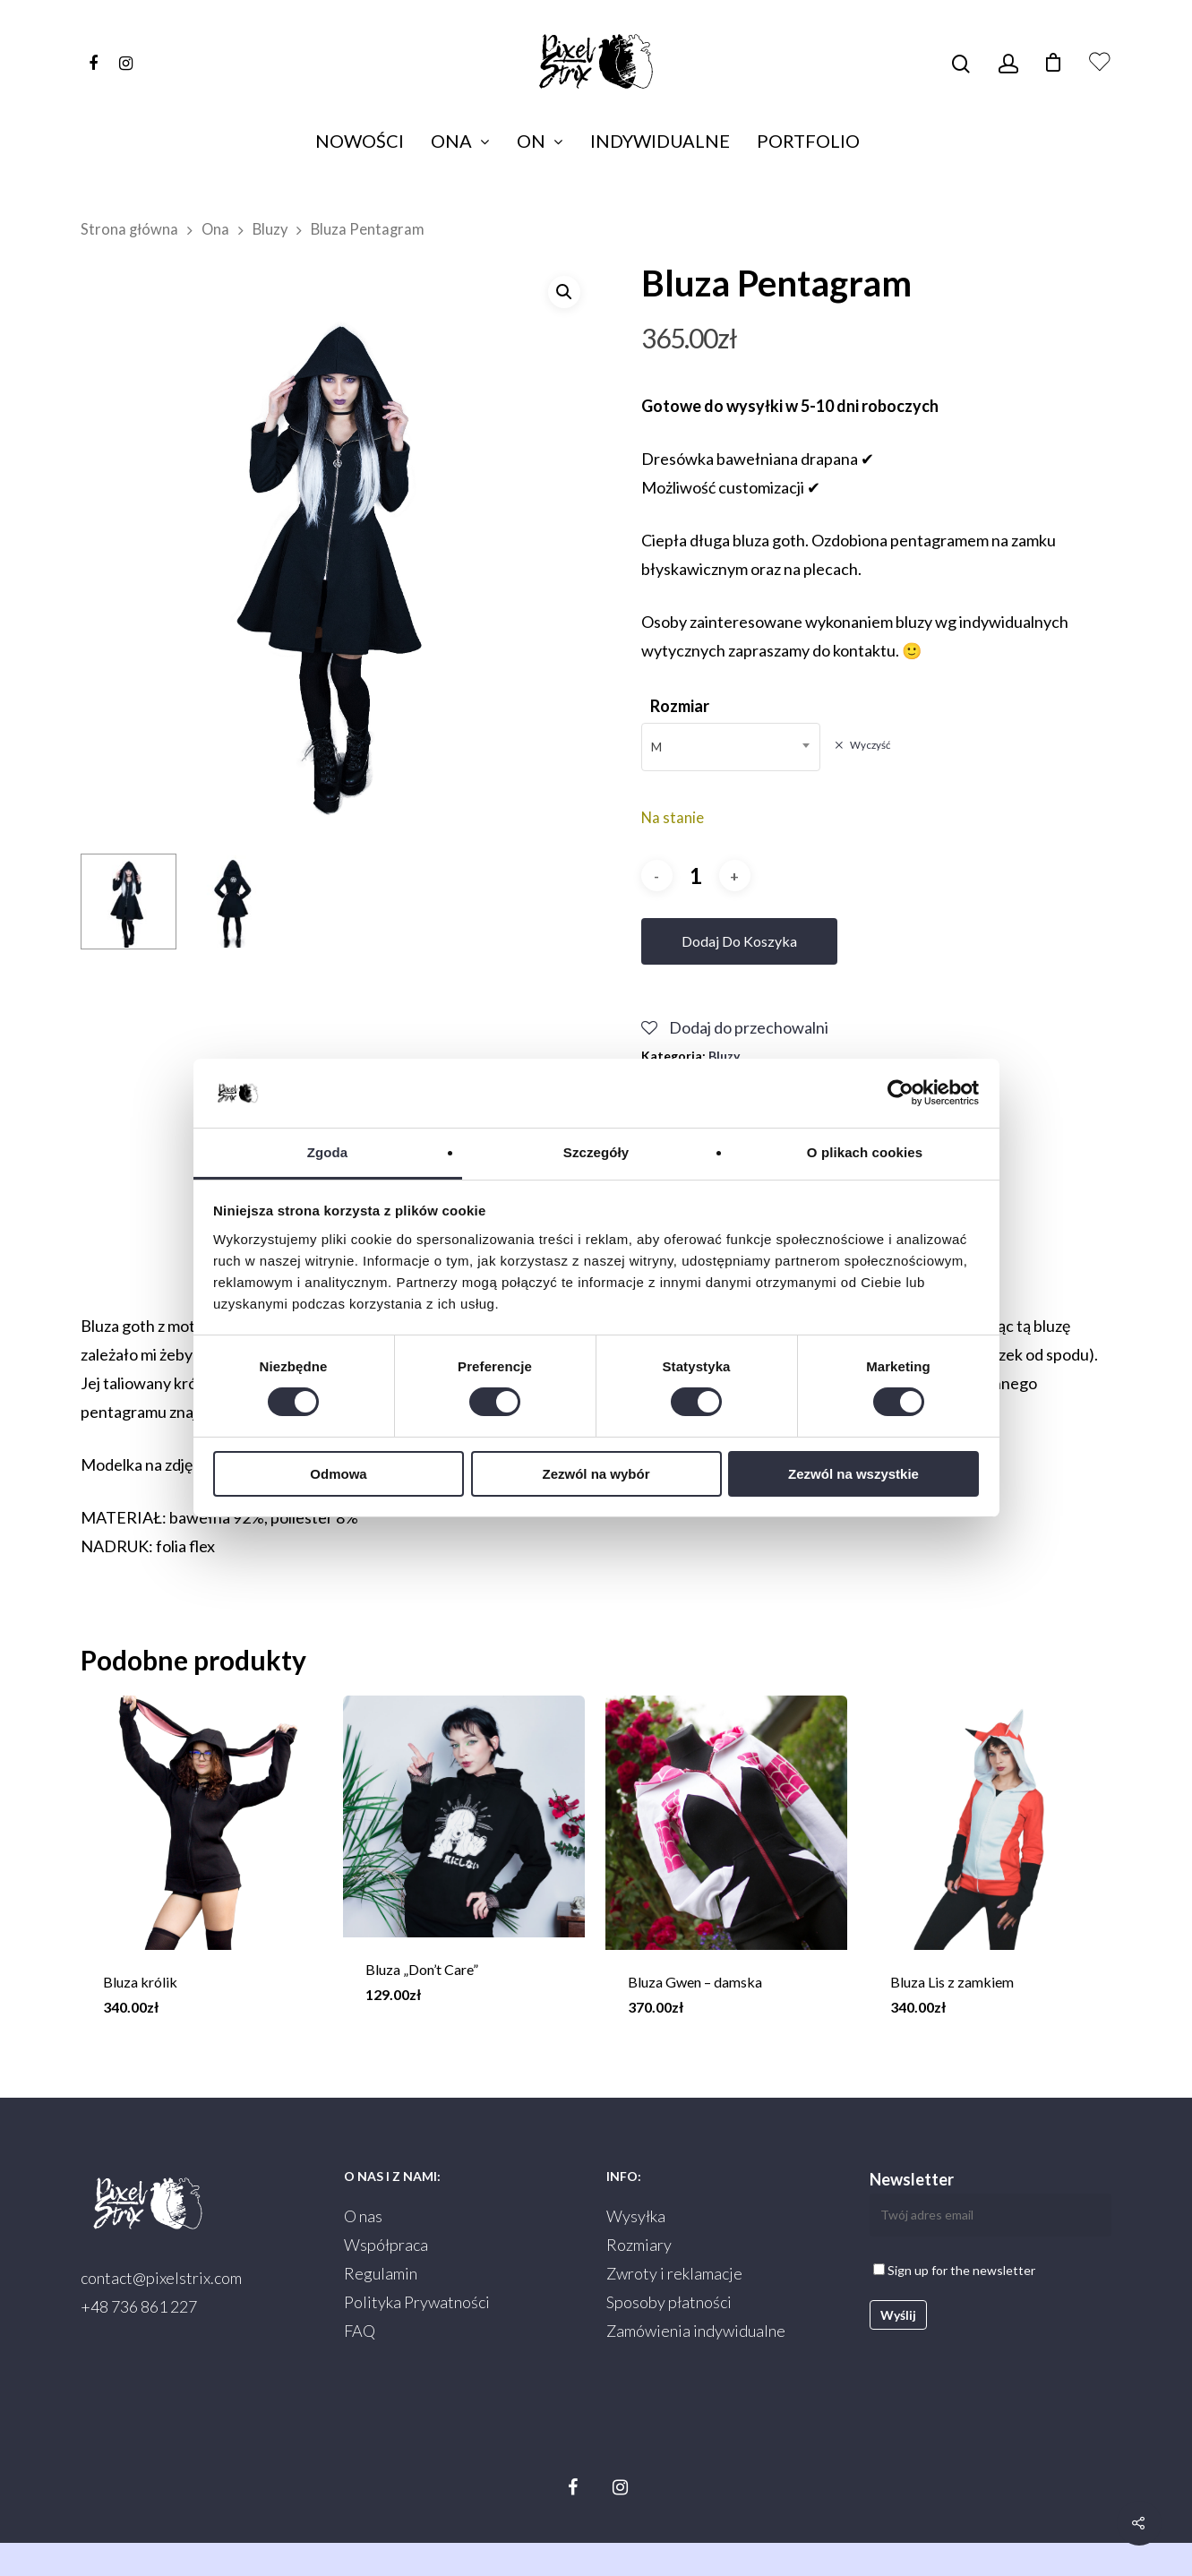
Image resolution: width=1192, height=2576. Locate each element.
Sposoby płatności (669, 2302)
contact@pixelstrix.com (161, 2278)
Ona (459, 141)
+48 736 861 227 (139, 2306)
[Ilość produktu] (695, 875)
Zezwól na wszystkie (853, 1473)
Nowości (359, 140)
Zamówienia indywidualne (695, 2330)
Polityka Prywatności (417, 2302)
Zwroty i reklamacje (674, 2273)
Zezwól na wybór (595, 1473)
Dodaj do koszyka (739, 940)
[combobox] (730, 747)
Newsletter (990, 2203)
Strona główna (129, 229)
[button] (564, 292)
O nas (363, 2216)
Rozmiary (639, 2244)
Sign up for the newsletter (954, 2270)
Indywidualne (660, 140)
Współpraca (386, 2244)
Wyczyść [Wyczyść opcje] (870, 745)
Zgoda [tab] (327, 1152)
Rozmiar (679, 706)
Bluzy (270, 229)
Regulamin (380, 2273)
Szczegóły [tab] (596, 1152)
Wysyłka (635, 2216)
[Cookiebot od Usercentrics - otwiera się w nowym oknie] (900, 1092)
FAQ (359, 2330)
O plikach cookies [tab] (864, 1152)
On (539, 141)
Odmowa (338, 1473)
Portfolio (808, 140)
